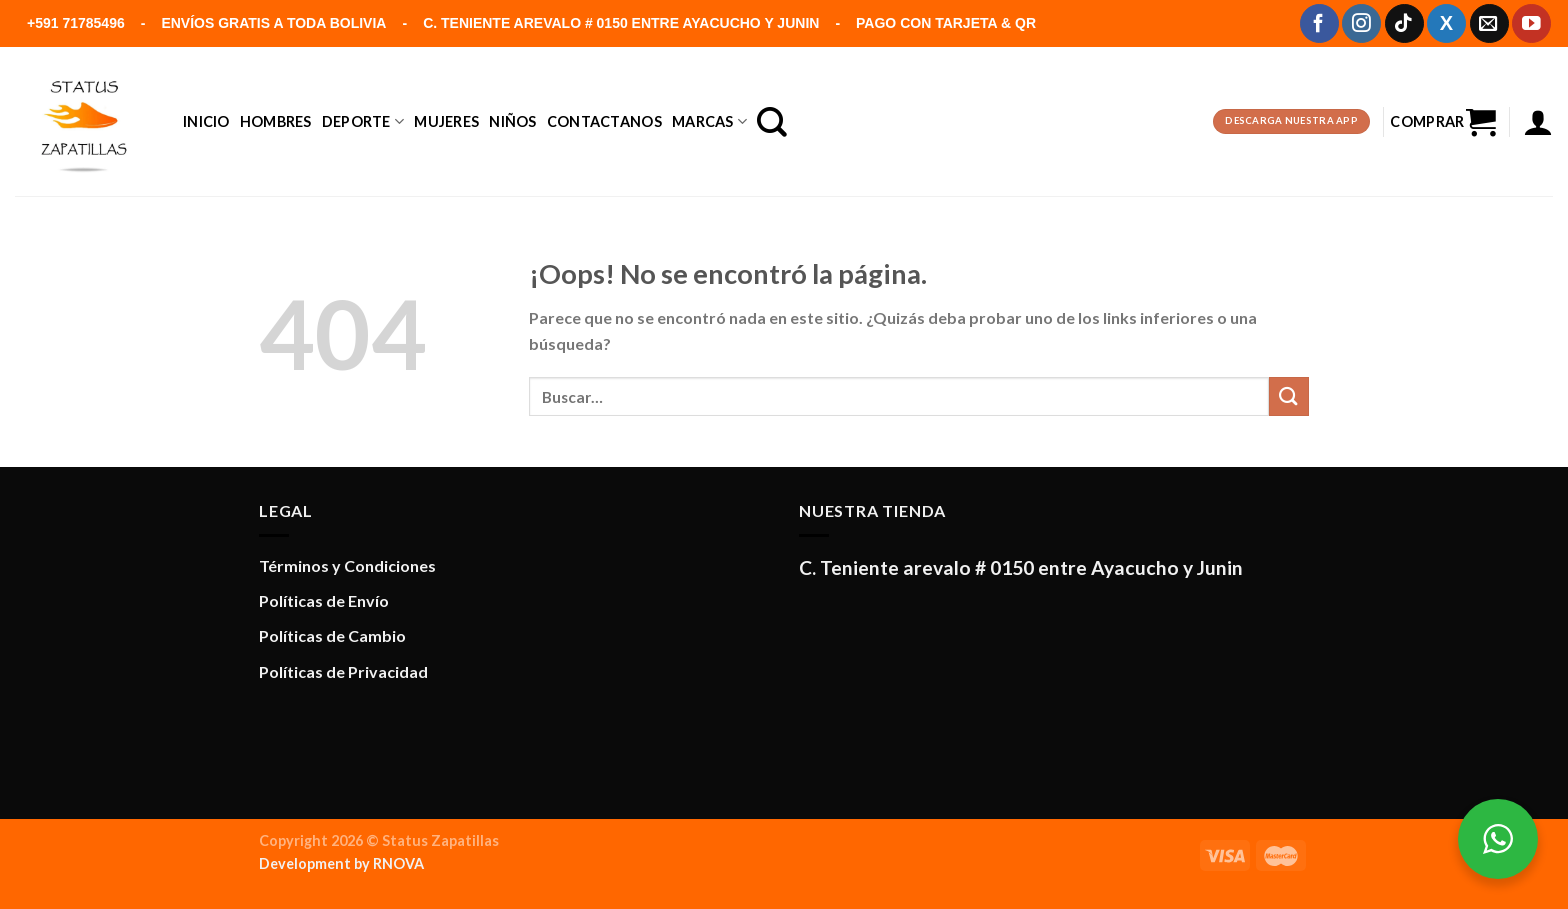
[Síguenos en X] (1446, 23)
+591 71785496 (76, 23)
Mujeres (446, 121)
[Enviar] (1289, 396)
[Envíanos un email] (1489, 23)
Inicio (206, 121)
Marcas (709, 121)
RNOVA (398, 863)
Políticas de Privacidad (343, 671)
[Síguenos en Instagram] (1361, 23)
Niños (512, 121)
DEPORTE (363, 121)
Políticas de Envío (324, 600)
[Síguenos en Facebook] (1319, 23)
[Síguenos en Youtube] (1531, 23)
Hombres (276, 121)
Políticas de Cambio (332, 635)
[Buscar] (772, 122)
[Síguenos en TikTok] (1404, 23)
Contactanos (604, 121)
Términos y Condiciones (347, 565)
